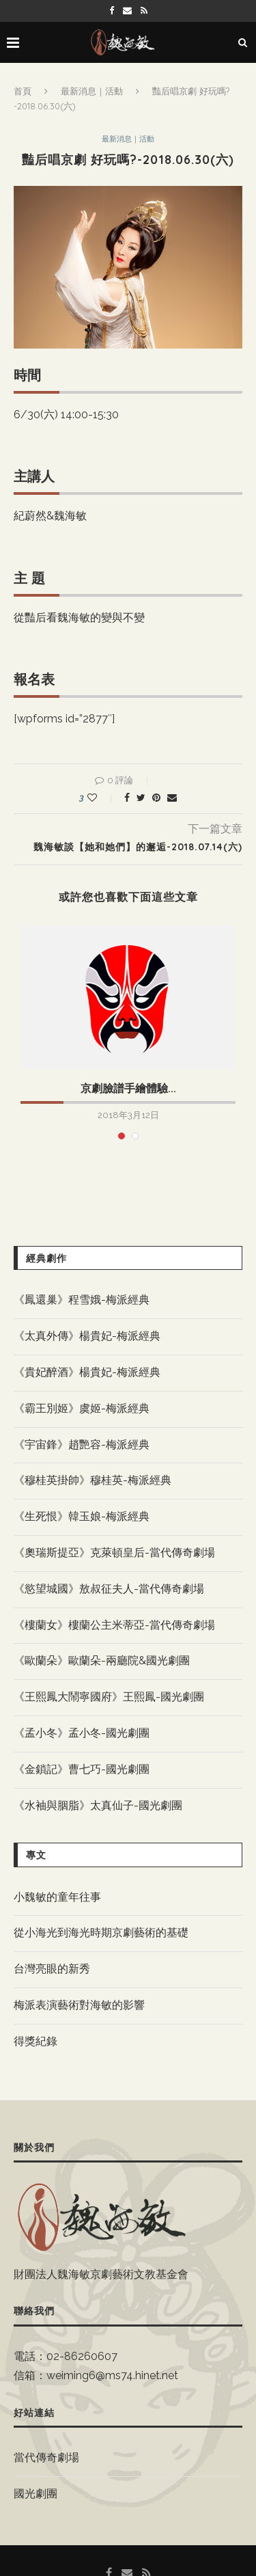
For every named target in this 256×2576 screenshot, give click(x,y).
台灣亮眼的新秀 (52, 1968)
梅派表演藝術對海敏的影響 (79, 2004)
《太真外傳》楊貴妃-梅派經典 (87, 1335)
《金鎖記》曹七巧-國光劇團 (82, 1769)
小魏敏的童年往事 (57, 1896)
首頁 (22, 90)
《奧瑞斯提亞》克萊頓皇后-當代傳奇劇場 (114, 1552)
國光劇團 (35, 2493)
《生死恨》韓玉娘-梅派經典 (82, 1516)
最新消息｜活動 (92, 90)
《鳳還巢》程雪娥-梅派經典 (82, 1299)
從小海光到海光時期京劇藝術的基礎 (101, 1932)
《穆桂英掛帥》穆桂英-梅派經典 (92, 1480)
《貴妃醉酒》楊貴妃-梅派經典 (87, 1372)
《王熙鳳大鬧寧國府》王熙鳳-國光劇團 (109, 1696)
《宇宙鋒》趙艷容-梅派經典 (82, 1444)
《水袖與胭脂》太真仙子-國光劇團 (98, 1805)
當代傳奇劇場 (46, 2457)
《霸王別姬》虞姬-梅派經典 (82, 1408)
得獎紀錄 (35, 2041)
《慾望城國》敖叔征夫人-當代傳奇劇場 (109, 1588)
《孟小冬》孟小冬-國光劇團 (82, 1732)
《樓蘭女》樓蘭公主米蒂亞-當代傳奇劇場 (114, 1624)
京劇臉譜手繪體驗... (128, 1088)
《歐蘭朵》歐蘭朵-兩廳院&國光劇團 (102, 1660)
